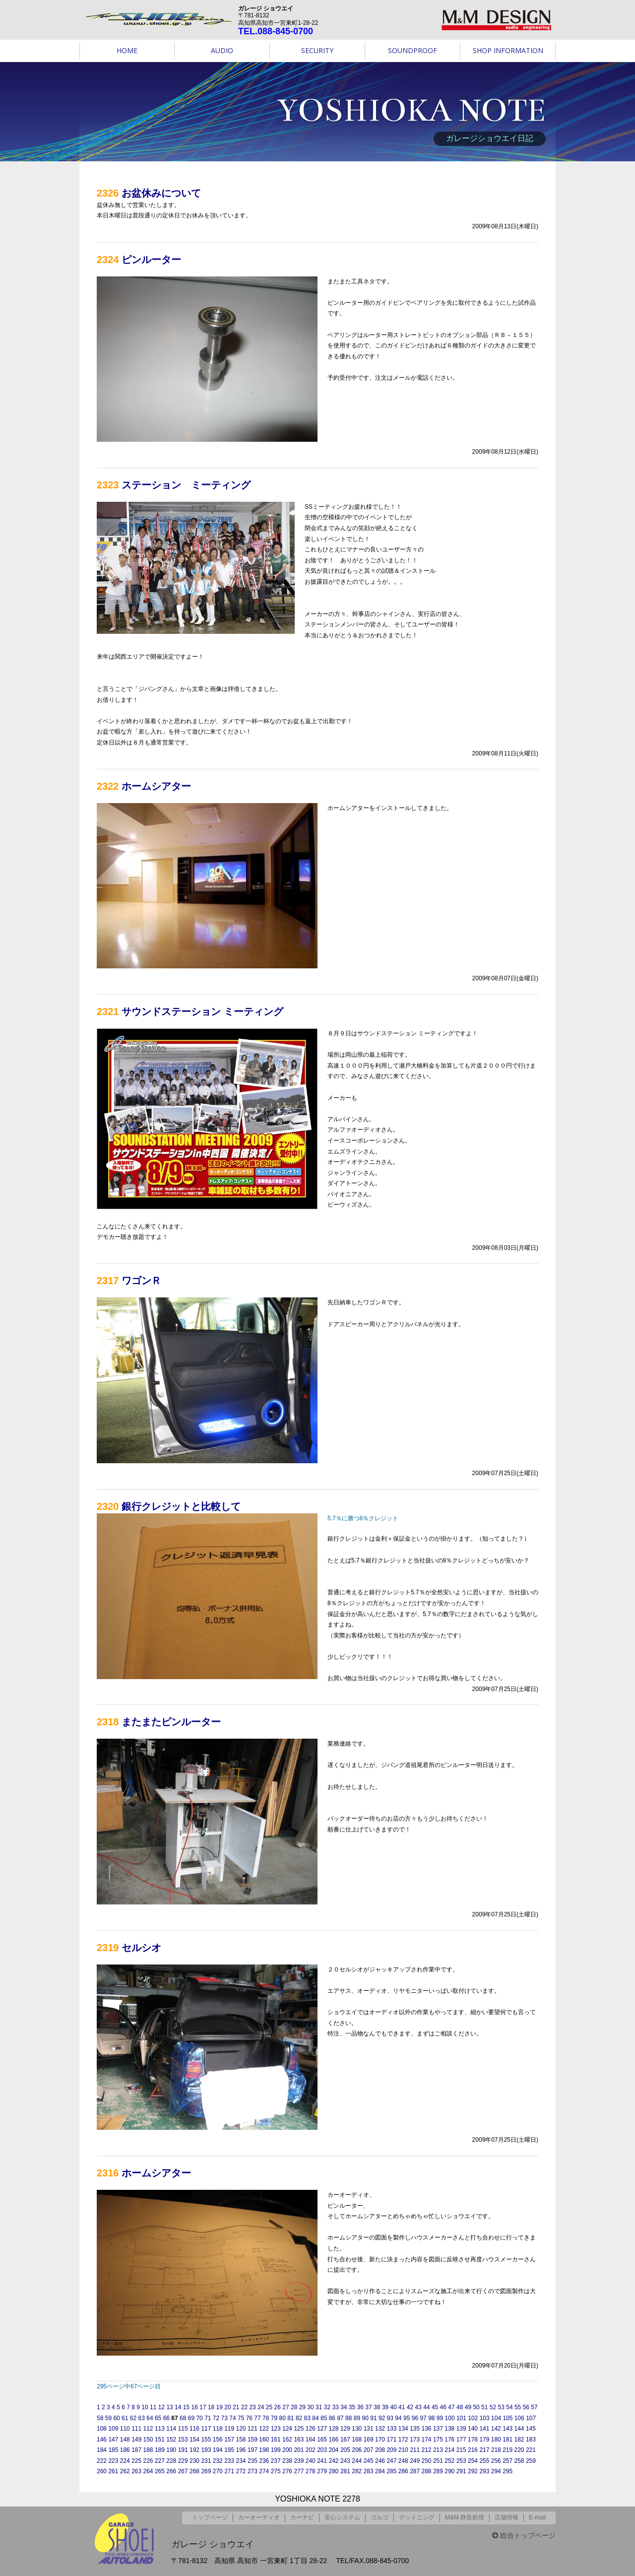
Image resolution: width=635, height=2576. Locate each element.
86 (332, 2418)
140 (473, 2428)
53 (501, 2407)
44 (426, 2407)
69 (191, 2418)
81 (290, 2418)
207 (369, 2449)
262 (125, 2471)
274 (264, 2471)
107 (531, 2418)
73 (224, 2418)
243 (345, 2460)
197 (252, 2449)
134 (403, 2428)
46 (443, 2407)
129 (345, 2428)
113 (160, 2428)
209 (391, 2449)
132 (380, 2428)
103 (485, 2418)
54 (509, 2407)
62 (133, 2418)
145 (531, 2428)
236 (264, 2460)
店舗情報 (506, 2517)
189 (160, 2449)
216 (473, 2449)
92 (382, 2418)
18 (211, 2407)
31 (319, 2407)
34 (343, 2407)
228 (171, 2460)
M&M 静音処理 (464, 2517)
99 (440, 2418)
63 (141, 2418)
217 (484, 2449)
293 (484, 2471)
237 (276, 2460)
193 (206, 2449)
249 (415, 2460)
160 (264, 2439)
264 (148, 2471)
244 (357, 2460)
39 (385, 2407)
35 (352, 2407)
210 (403, 2449)
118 (218, 2428)
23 (252, 2407)
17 (202, 2407)
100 (450, 2418)
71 (207, 2418)
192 (194, 2449)
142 (496, 2428)
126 (311, 2428)
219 (507, 2449)
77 (257, 2418)
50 (476, 2407)
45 (435, 2407)
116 (194, 2428)
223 (113, 2460)
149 (136, 2439)
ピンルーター (151, 259)
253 (461, 2460)
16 (194, 2407)
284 (380, 2471)
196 (241, 2449)
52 (493, 2407)
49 (468, 2407)
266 (171, 2471)
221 (531, 2449)
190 (171, 2449)
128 (334, 2428)
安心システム (342, 2517)
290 (449, 2471)
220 (519, 2449)
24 (260, 2407)
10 (144, 2407)
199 (276, 2449)
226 (148, 2460)
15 (186, 2407)
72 (216, 2418)
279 (322, 2471)
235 (252, 2460)
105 (507, 2418)
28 (294, 2407)
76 (249, 2418)
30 (310, 2407)
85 (323, 2418)
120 (241, 2428)
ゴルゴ (379, 2517)
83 (307, 2418)
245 (369, 2460)
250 (427, 2460)
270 (218, 2471)
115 (183, 2428)
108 (102, 2428)
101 (461, 2418)
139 (461, 2428)
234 (241, 2460)
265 (160, 2471)
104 (496, 2418)
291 (461, 2471)
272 (241, 2471)
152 (171, 2439)
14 (178, 2407)
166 (334, 2439)
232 (218, 2460)
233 (229, 2460)
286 (403, 2471)
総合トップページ (524, 2535)
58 (100, 2418)
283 (369, 2471)
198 (264, 2449)
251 (438, 2460)
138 (449, 2428)
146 (102, 2439)
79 (274, 2418)
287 (415, 2471)
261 (113, 2471)
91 (373, 2418)
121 (252, 2428)
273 (252, 2471)
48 (459, 2407)
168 (357, 2439)
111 (136, 2428)
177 (461, 2439)
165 (322, 2439)
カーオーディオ (259, 2517)
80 (282, 2418)
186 (125, 2449)
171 (391, 2439)
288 (427, 2471)
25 (269, 2407)
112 (148, 2428)
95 (406, 2418)
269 (206, 2471)
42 (410, 2407)
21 (236, 2407)
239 (299, 2460)
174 (427, 2439)
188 (148, 2449)
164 (311, 2439)
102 (473, 2418)
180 (496, 2439)
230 (194, 2460)
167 (345, 2439)
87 (340, 2418)
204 (334, 2449)
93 (390, 2418)
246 (380, 2460)
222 (102, 2460)
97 (423, 2418)
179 (484, 2439)
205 (345, 2449)
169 (369, 2439)
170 (380, 2439)
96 (415, 2418)
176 (449, 2439)
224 (125, 2460)
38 (377, 2407)
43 (418, 2407)
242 (334, 2460)
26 (277, 2407)
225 (136, 2460)
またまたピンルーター (171, 1721)
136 (427, 2428)
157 (229, 2439)
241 (322, 2460)
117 (206, 2428)
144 (519, 2428)
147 (113, 2439)
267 (183, 2471)
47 (451, 2407)
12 (161, 2407)
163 (299, 2439)
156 (218, 2439)
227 (160, 2460)
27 (285, 2407)
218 (496, 2449)
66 (166, 2418)
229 (183, 2460)
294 (496, 2471)
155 (206, 2439)
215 (461, 2449)
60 (116, 2418)
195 (229, 2449)
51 (484, 2407)
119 (229, 2428)
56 (526, 2407)
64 (149, 2418)
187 (136, 2449)
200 (287, 2449)
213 (438, 2449)
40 (393, 2407)
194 (218, 2449)
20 (227, 2407)
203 (322, 2449)
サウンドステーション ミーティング (202, 1011)
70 (199, 2418)
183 (531, 2439)
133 (391, 2428)
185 (113, 2449)
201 (299, 2449)
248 (403, 2460)
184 (102, 2449)
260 (102, 2471)
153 (183, 2439)
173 (415, 2439)
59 (108, 2418)
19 (219, 2407)
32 (327, 2407)
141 (484, 2428)
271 (229, 2471)
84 (315, 2418)
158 (241, 2439)
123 (276, 2428)
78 (265, 2418)
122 (264, 2428)
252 (449, 2460)
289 (438, 2471)
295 (507, 2471)
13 (169, 2407)
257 (507, 2460)
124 (287, 2428)
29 (302, 2407)
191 (183, 2449)
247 (391, 2460)
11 (153, 2407)
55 (517, 2407)
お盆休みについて (161, 193)
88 (348, 2418)
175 (438, 2439)
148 (125, 2439)
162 (287, 2439)
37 (368, 2407)
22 (244, 2407)
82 (299, 2418)
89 (357, 2418)
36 (360, 2407)
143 (507, 2428)
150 (148, 2439)
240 (311, 2460)
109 (113, 2428)
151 (160, 2439)
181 (507, 2439)
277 (299, 2471)
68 (183, 2418)
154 (194, 2439)
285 (391, 2471)
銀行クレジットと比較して (181, 1506)
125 (299, 2428)
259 (531, 2460)
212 (427, 2449)
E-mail (537, 2517)
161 (276, 2439)
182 (519, 2439)
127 (322, 2428)
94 (398, 2418)
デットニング (417, 2517)
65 (158, 2418)
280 (334, 2471)
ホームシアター (156, 786)
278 (311, 2471)
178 (473, 2439)
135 (415, 2428)
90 (365, 2418)
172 (403, 2439)
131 (369, 2428)
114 (171, 2428)
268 (194, 2471)
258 (519, 2460)
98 (431, 2418)
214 (449, 2449)
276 (287, 2471)
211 (415, 2449)
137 (438, 2428)
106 (519, 2418)
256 (496, 2460)
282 (357, 2471)
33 (335, 2407)
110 (125, 2428)
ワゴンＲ (141, 1280)
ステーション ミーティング (186, 484)
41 (401, 2407)
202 (311, 2449)
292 (473, 2471)
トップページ (210, 2517)
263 (136, 2471)
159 (252, 2439)
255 (484, 2460)
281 (345, 2471)
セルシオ (141, 1947)
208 (380, 2449)
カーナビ (302, 2517)
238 (287, 2460)
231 (206, 2460)
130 (357, 2428)
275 (276, 2471)
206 (357, 2449)
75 (241, 2418)
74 (232, 2418)
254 (473, 2460)
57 (534, 2407)
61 (125, 2418)
